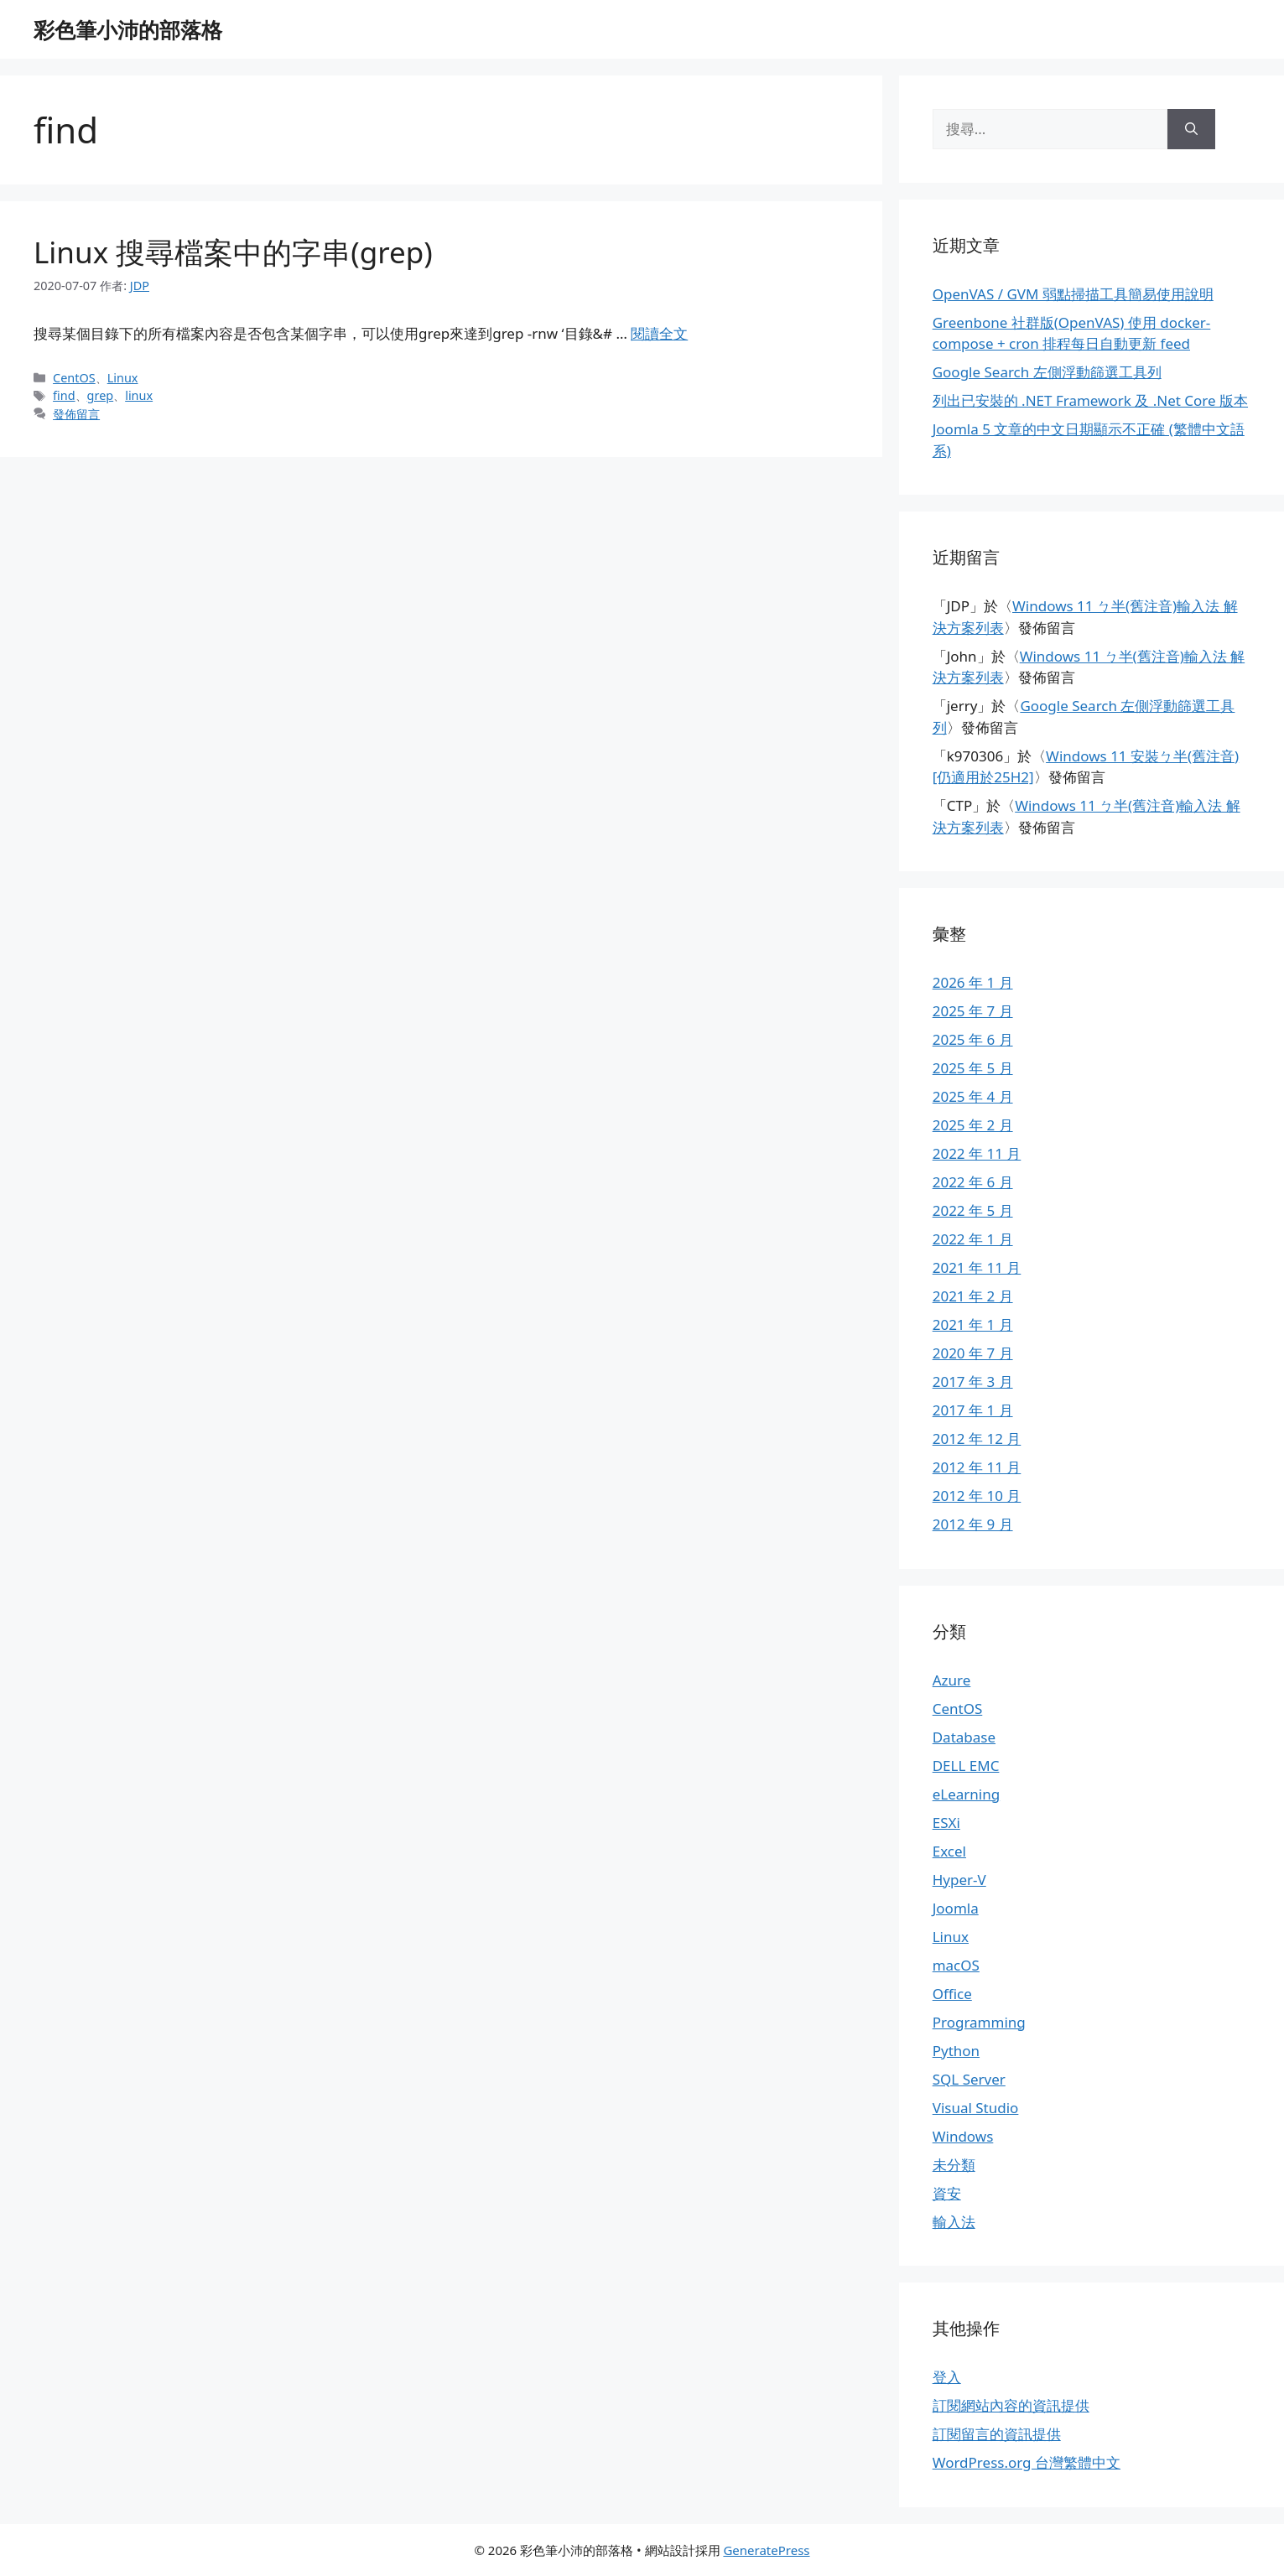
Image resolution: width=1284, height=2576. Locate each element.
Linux (122, 378)
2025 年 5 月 (973, 1068)
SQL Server (969, 2079)
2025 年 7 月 (973, 1011)
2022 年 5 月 (973, 1210)
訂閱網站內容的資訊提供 (1011, 2405)
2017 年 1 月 (973, 1410)
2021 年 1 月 (973, 1324)
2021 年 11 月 (977, 1267)
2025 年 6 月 (973, 1039)
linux (139, 395)
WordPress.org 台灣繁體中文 (1026, 2462)
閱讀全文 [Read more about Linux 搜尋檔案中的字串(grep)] (659, 333)
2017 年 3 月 (973, 1381)
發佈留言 (76, 414)
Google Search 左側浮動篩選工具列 (1047, 372)
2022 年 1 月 (973, 1239)
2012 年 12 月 (977, 1438)
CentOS (74, 378)
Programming (979, 2022)
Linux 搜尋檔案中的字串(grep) (233, 252)
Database (964, 1737)
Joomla (956, 1908)
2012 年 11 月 (977, 1467)
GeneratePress (766, 2550)
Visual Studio (976, 2107)
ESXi (946, 1822)
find (64, 395)
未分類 (954, 2164)
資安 (947, 2193)
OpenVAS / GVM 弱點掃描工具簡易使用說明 (1073, 294)
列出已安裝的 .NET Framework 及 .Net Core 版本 (1090, 400)
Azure (952, 1680)
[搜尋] (1191, 129)
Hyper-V (959, 1879)
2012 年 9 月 (973, 1524)
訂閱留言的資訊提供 (997, 2434)
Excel (949, 1851)
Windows (963, 2136)
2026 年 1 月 (973, 982)
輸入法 (954, 2221)
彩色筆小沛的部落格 (128, 29)
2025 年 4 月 (973, 1096)
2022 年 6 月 (973, 1182)
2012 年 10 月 (977, 1495)
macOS (956, 1965)
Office (952, 1993)
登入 (947, 2376)
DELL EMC (966, 1765)
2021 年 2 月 (973, 1296)
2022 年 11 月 (977, 1153)
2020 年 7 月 (973, 1353)
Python (956, 2050)
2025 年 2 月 (973, 1125)
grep (100, 395)
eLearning (967, 1794)
